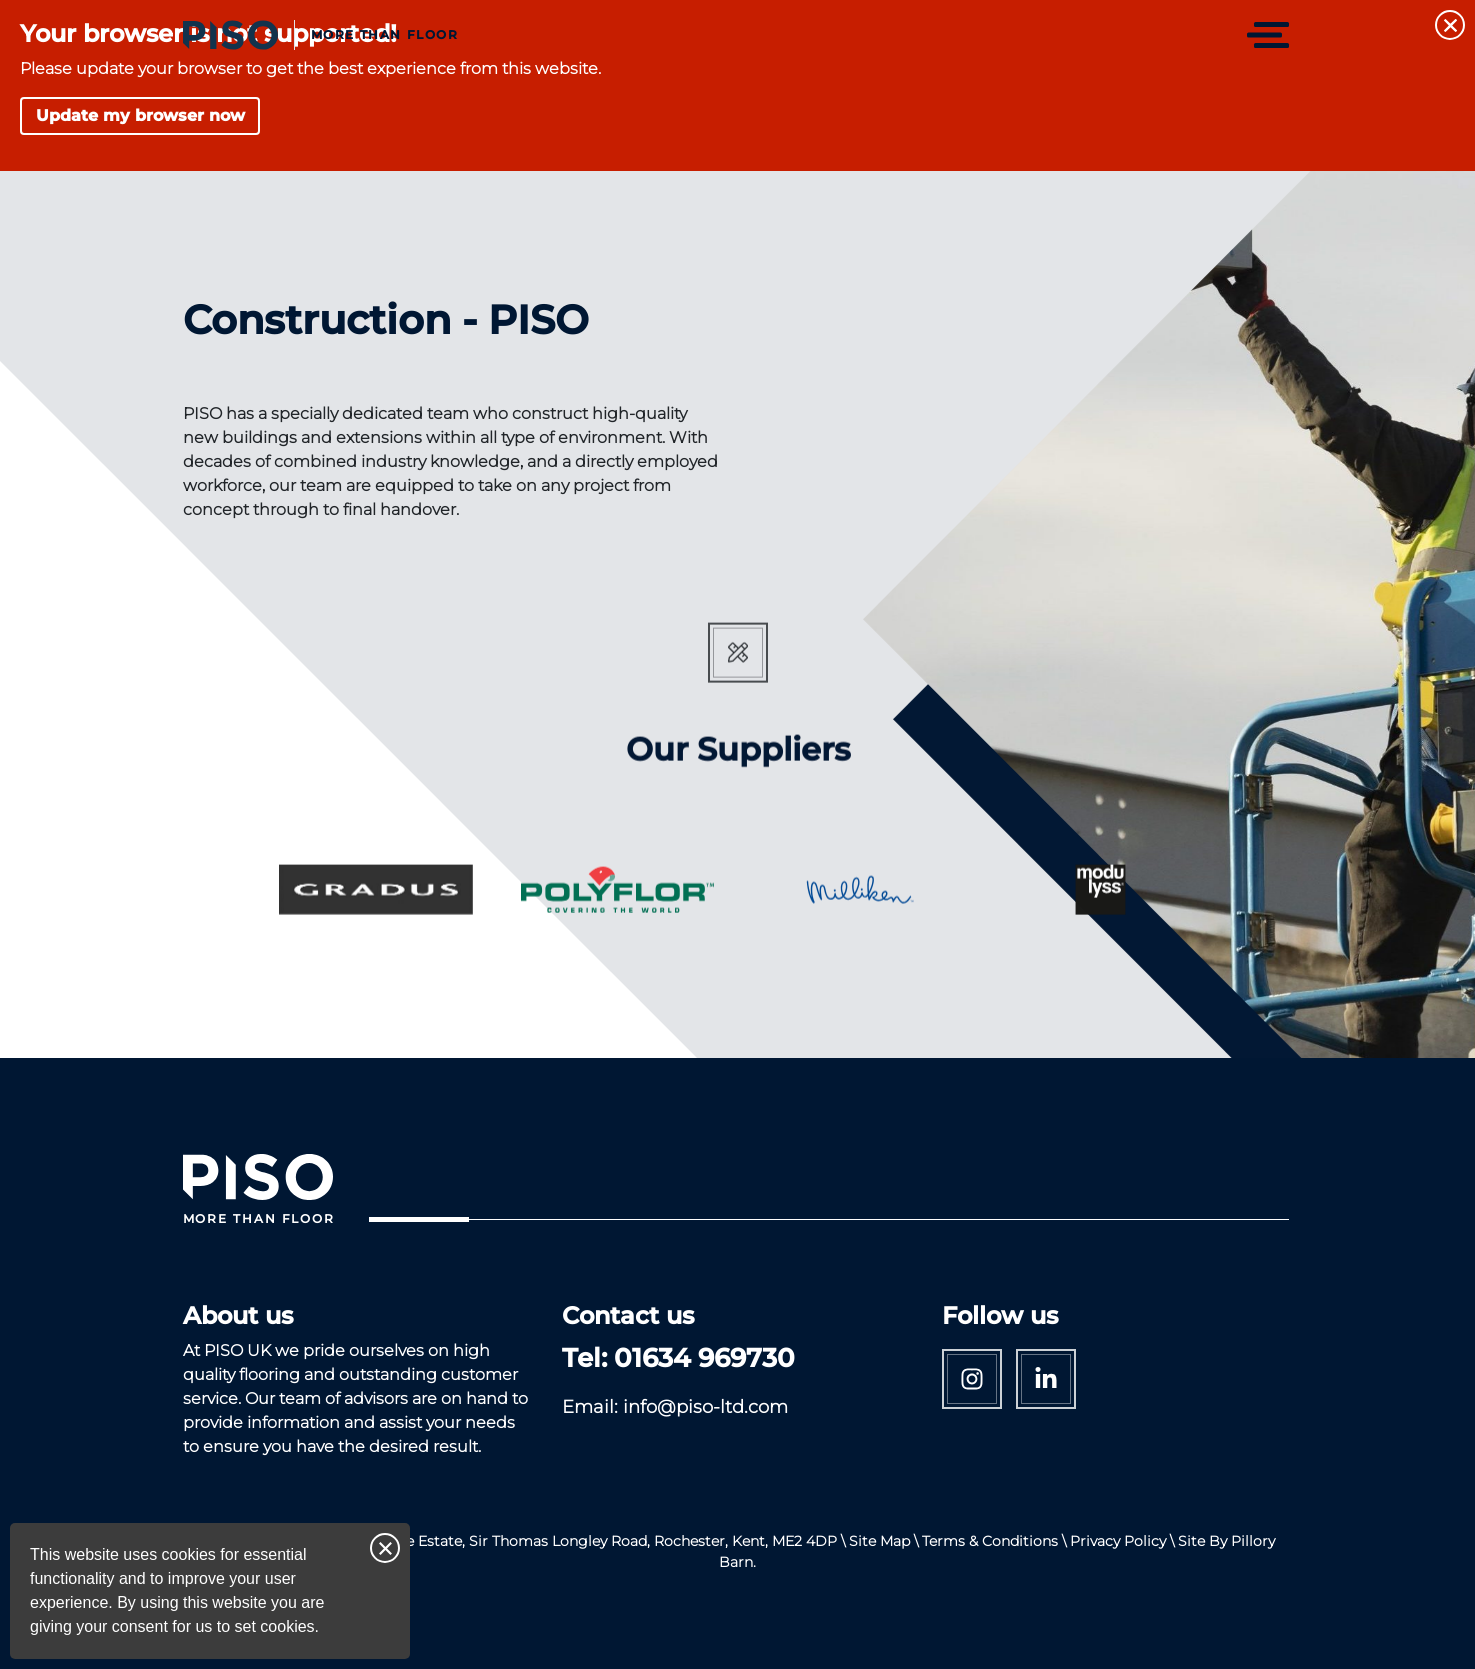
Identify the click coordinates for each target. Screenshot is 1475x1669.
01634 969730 (704, 1358)
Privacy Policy (1118, 1541)
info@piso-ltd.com (705, 1407)
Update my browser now (140, 115)
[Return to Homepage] (321, 35)
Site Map (879, 1541)
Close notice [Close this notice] (385, 1548)
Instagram (972, 1379)
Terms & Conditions (990, 1541)
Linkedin (1046, 1379)
